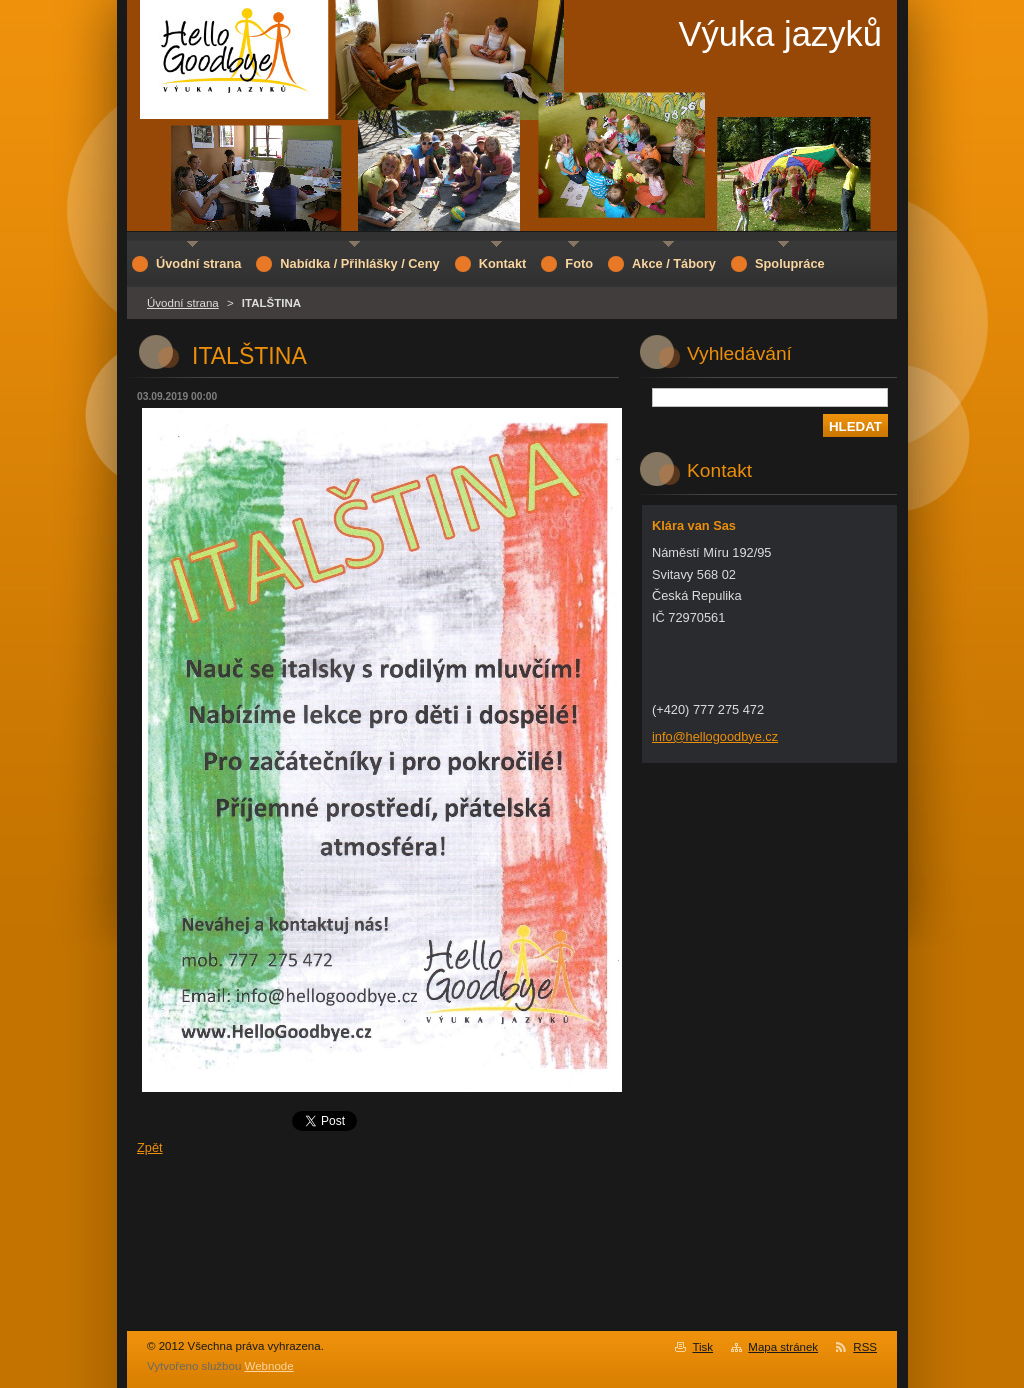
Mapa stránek (783, 1347)
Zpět (150, 1147)
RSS (865, 1347)
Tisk (702, 1347)
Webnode (269, 1366)
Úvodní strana (183, 303)
